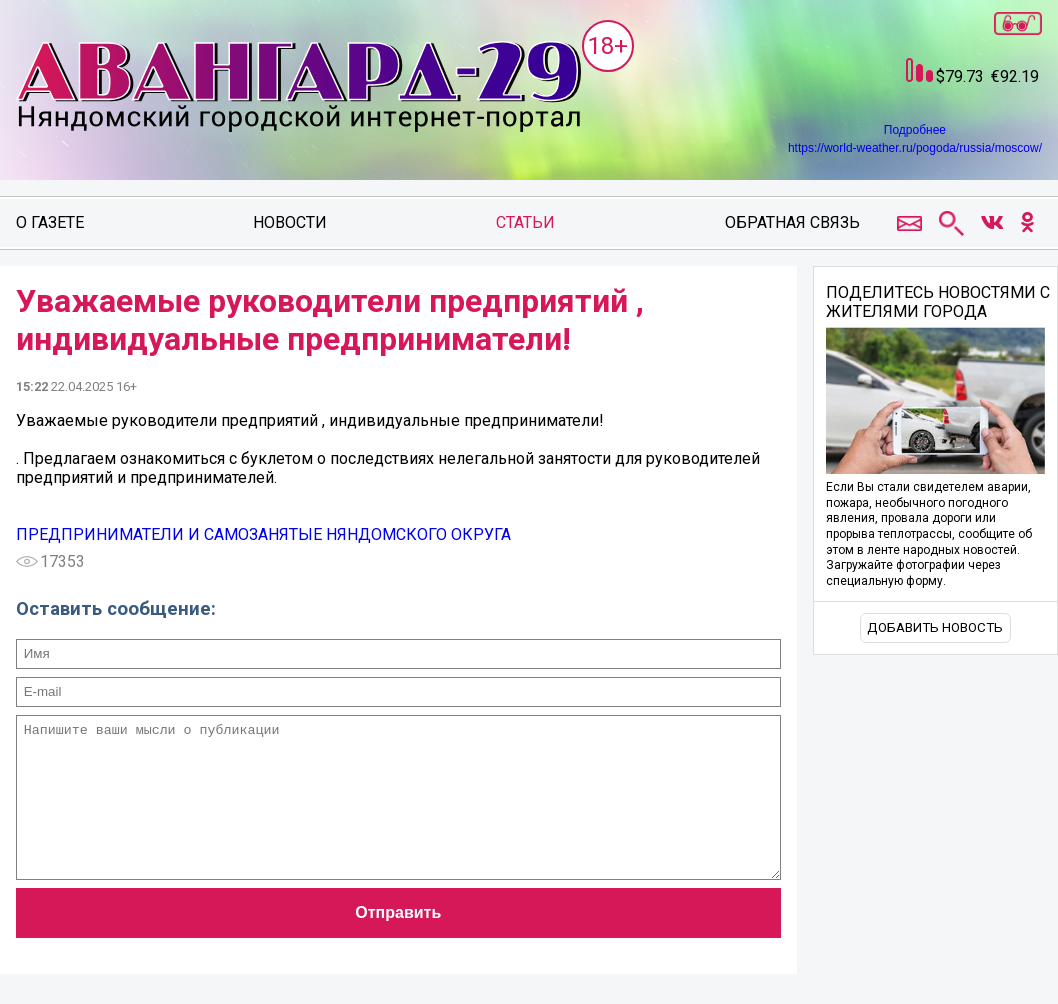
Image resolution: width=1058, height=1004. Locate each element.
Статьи (525, 222)
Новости (290, 222)
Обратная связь (792, 222)
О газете (50, 222)
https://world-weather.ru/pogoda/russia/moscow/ (915, 148)
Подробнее (915, 130)
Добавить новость (935, 627)
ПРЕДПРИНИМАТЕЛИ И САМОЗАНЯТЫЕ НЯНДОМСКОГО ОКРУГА (263, 534)
